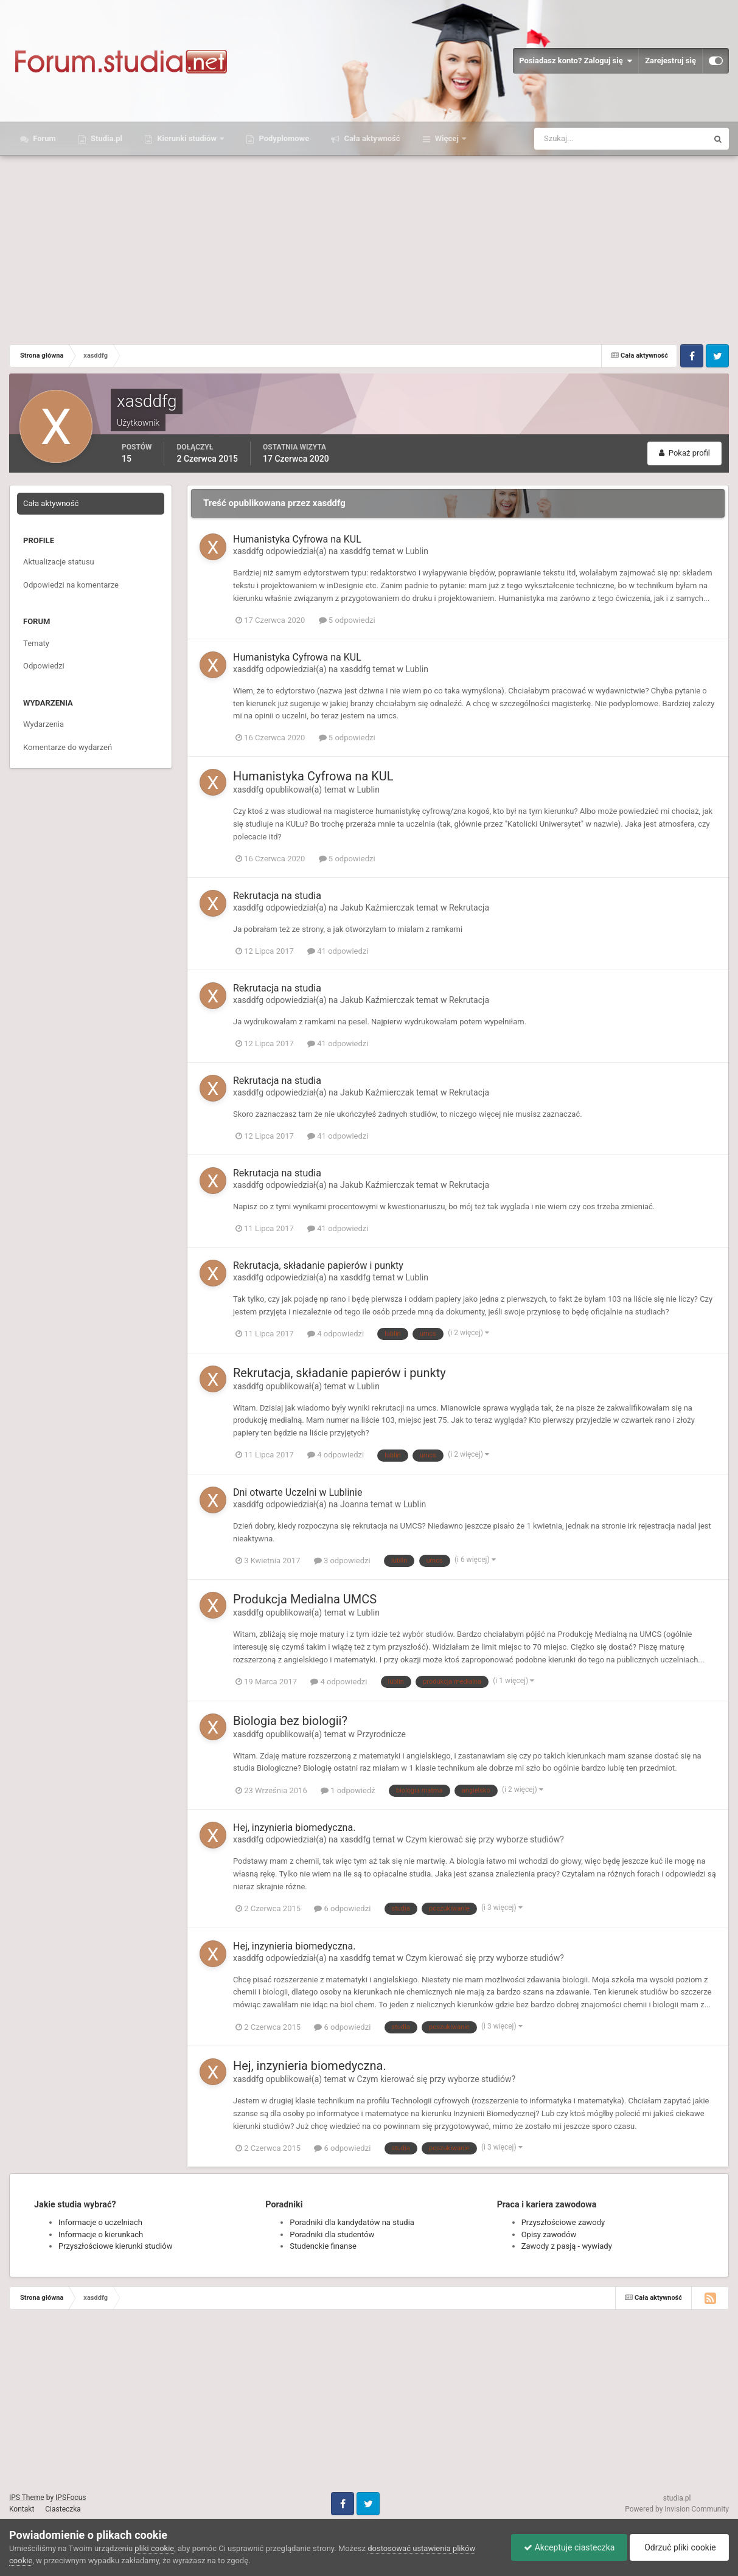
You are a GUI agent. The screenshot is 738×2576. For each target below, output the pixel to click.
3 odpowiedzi (342, 1560)
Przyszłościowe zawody (563, 2222)
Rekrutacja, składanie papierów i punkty (318, 1265)
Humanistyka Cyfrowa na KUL (297, 539)
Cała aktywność (371, 138)
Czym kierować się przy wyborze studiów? (485, 1839)
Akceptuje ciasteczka (569, 2547)
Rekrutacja (469, 907)
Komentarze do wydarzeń (67, 747)
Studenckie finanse (323, 2246)
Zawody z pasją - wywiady (566, 2246)
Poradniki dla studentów (332, 2234)
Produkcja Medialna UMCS (305, 1599)
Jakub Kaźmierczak (377, 907)
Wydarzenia (43, 724)
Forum (43, 138)
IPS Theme (26, 2497)
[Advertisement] (369, 247)
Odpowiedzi (43, 665)
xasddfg (248, 551)
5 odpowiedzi (347, 620)
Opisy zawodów (549, 2234)
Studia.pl (105, 138)
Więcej (447, 138)
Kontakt (21, 2509)
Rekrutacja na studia (277, 895)
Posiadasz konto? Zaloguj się (575, 61)
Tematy (36, 643)
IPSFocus (70, 2497)
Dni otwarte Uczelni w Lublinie (297, 1492)
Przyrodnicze (381, 1734)
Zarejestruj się (670, 60)
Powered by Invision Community (677, 2509)
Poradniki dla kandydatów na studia (352, 2222)
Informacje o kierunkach (100, 2234)
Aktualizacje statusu (58, 561)
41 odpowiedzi (337, 951)
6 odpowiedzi (342, 1908)
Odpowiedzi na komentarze (71, 584)
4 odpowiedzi (335, 1333)
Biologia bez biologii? (290, 1720)
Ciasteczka (63, 2509)
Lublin (417, 551)
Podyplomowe (283, 138)
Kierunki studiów (186, 138)
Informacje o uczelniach (100, 2222)
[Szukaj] (576, 139)
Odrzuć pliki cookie (679, 2547)
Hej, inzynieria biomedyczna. (294, 1827)
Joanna (354, 1504)
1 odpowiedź (348, 1790)
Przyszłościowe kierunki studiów (115, 2246)
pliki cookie (154, 2548)
